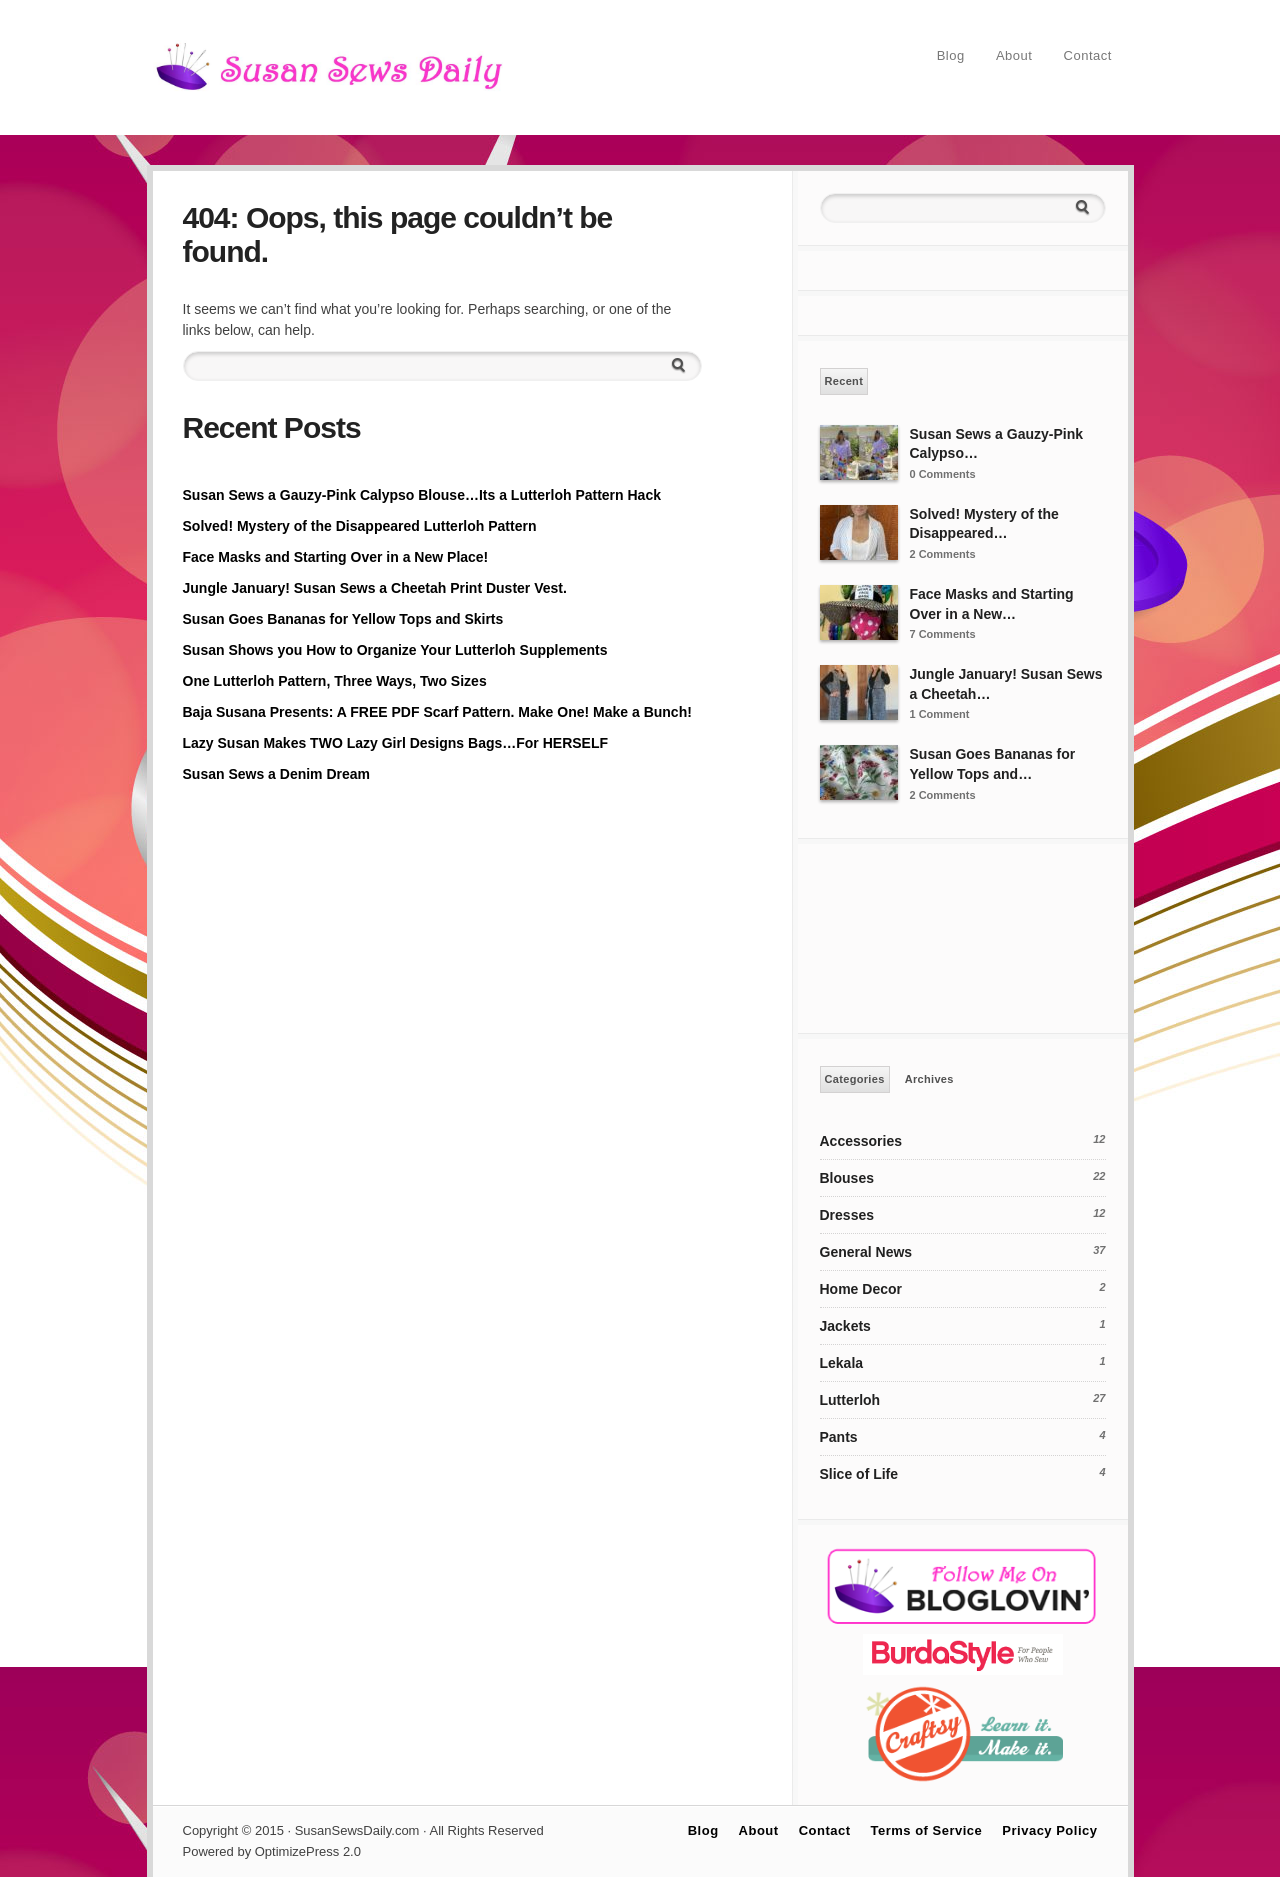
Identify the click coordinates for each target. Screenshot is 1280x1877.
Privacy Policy (1049, 1830)
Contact (1088, 55)
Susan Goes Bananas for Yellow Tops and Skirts (343, 619)
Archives (929, 1079)
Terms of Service (927, 1830)
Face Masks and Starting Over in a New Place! (336, 557)
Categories (855, 1079)
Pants (839, 1437)
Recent (844, 381)
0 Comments (943, 474)
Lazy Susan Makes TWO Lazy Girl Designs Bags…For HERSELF (396, 743)
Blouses (847, 1178)
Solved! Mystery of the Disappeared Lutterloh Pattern (360, 526)
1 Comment (940, 714)
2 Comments (943, 554)
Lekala (842, 1363)
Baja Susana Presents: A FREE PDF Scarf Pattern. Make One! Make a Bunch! (437, 712)
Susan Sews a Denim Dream (277, 774)
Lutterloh (850, 1400)
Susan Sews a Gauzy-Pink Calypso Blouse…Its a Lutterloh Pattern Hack (422, 495)
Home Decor (861, 1289)
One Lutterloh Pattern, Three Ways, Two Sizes (335, 681)
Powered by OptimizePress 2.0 (272, 1851)
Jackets (845, 1326)
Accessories (861, 1141)
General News (866, 1252)
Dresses (847, 1215)
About (1014, 55)
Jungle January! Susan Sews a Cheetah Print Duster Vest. (375, 588)
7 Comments (943, 634)
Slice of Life (859, 1474)
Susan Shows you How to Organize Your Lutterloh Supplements (395, 650)
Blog (951, 55)
